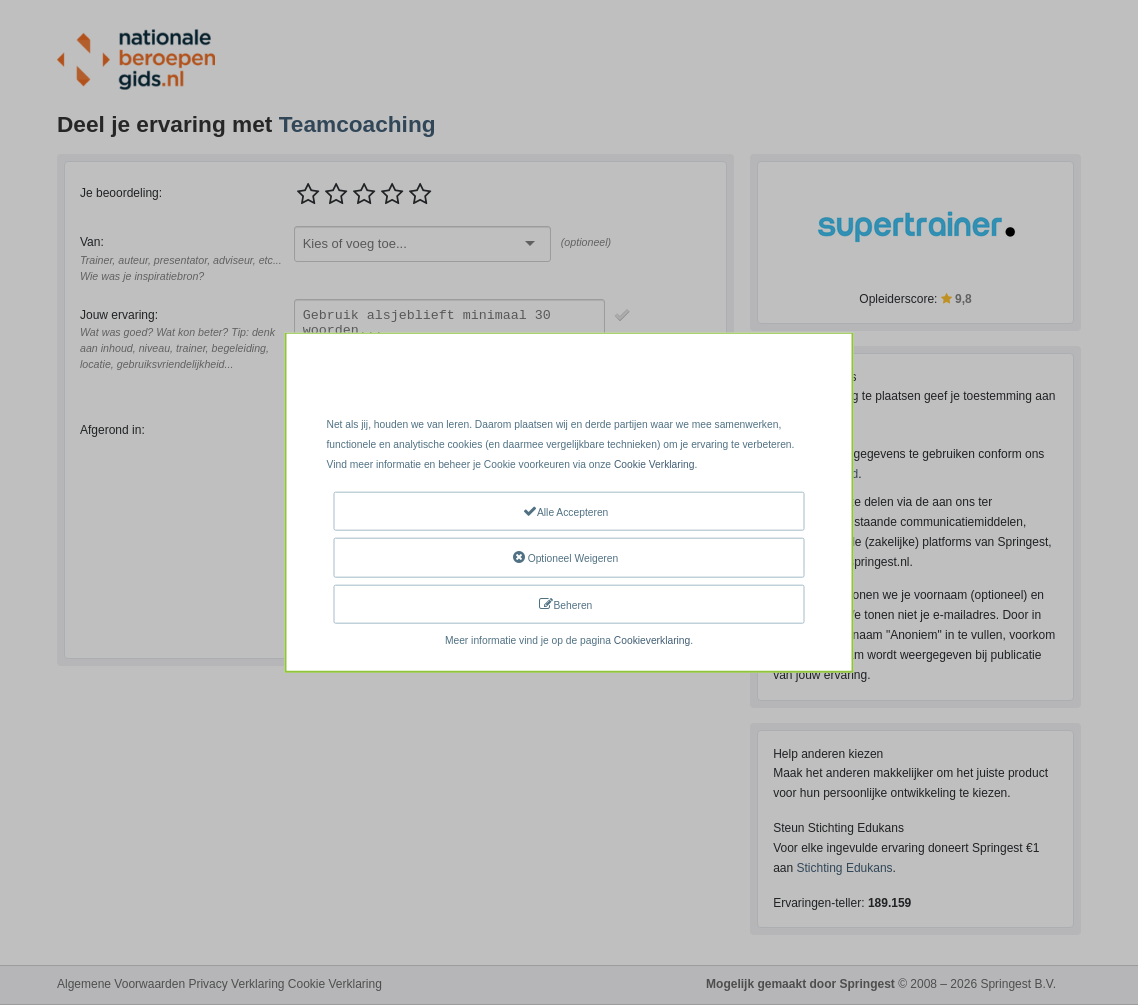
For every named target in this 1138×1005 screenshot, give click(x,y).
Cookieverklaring (652, 640)
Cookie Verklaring (654, 464)
